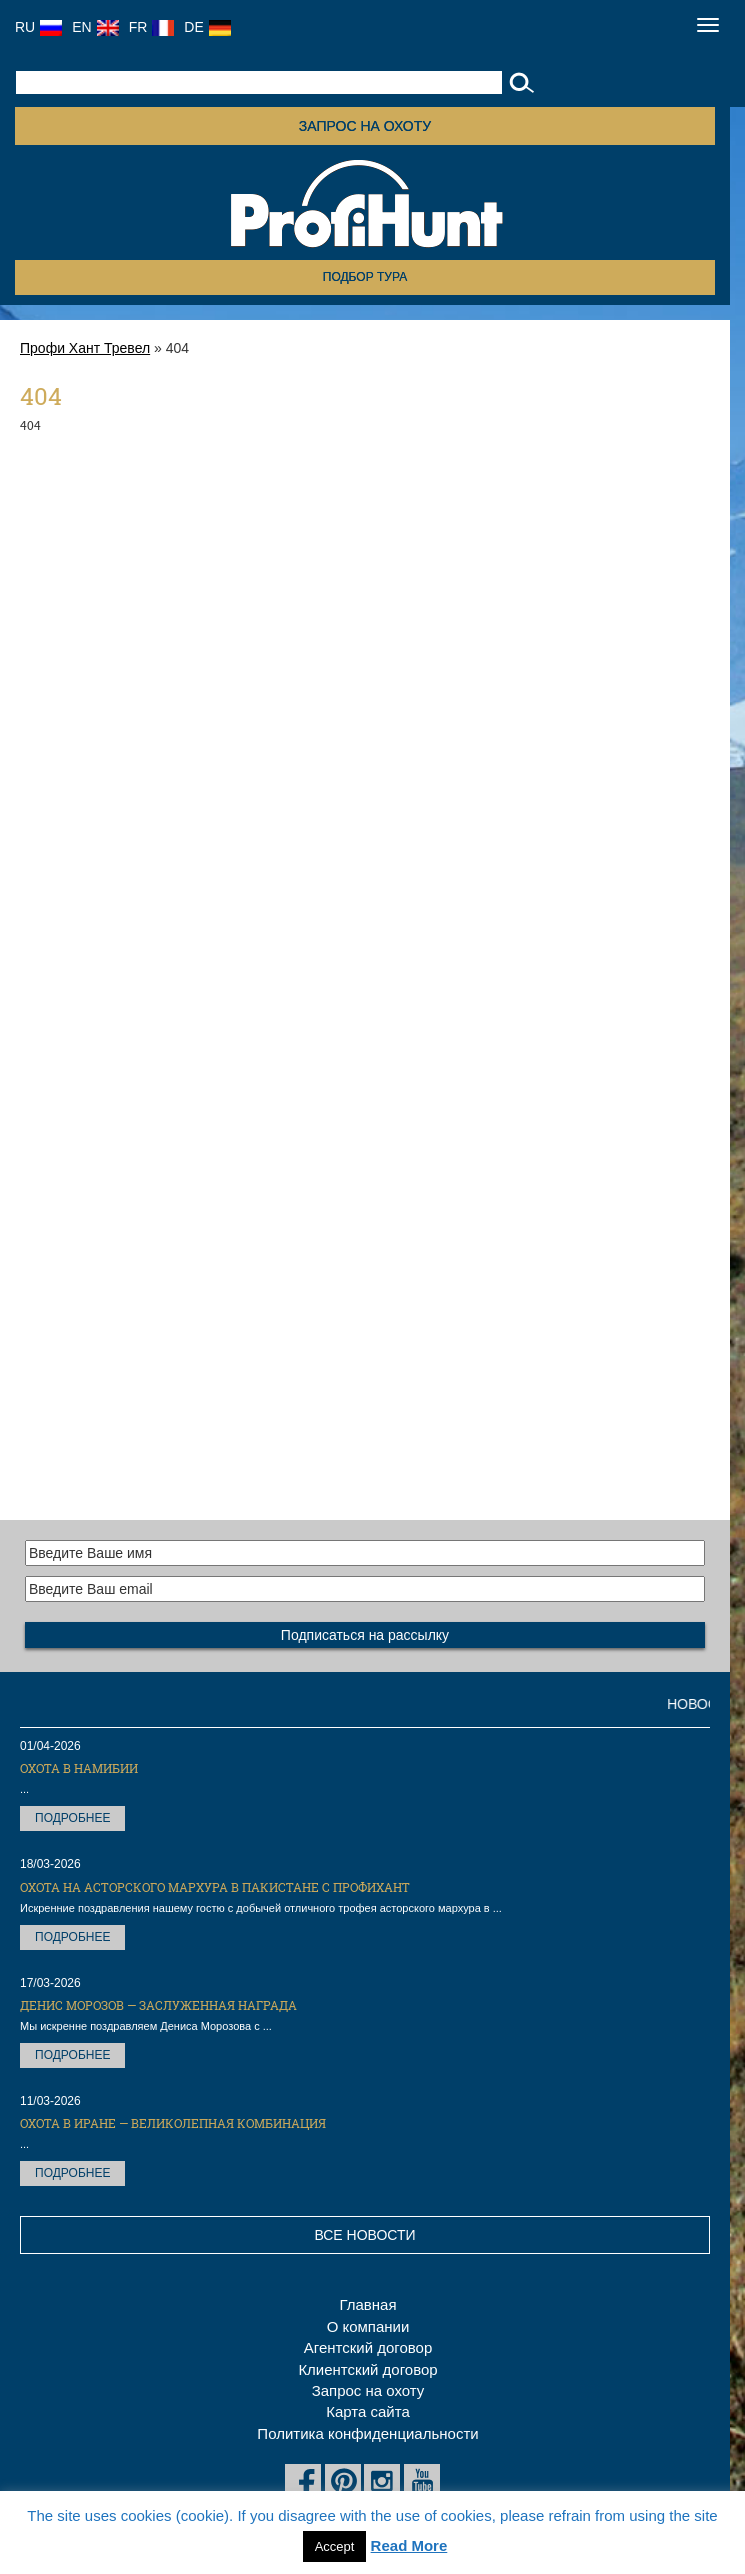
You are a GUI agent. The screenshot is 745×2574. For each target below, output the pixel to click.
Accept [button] (335, 2546)
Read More (409, 2545)
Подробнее (72, 1818)
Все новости (364, 2235)
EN (95, 27)
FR (152, 27)
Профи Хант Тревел (85, 348)
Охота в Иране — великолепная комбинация (173, 2123)
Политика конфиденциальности (367, 2433)
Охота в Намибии (79, 1768)
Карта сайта (368, 2411)
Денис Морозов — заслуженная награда (158, 2005)
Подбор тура (365, 277)
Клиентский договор (367, 2369)
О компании (368, 2326)
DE (207, 27)
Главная (367, 2304)
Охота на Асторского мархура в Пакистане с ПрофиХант (215, 1887)
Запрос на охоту (365, 126)
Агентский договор (368, 2347)
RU (38, 27)
